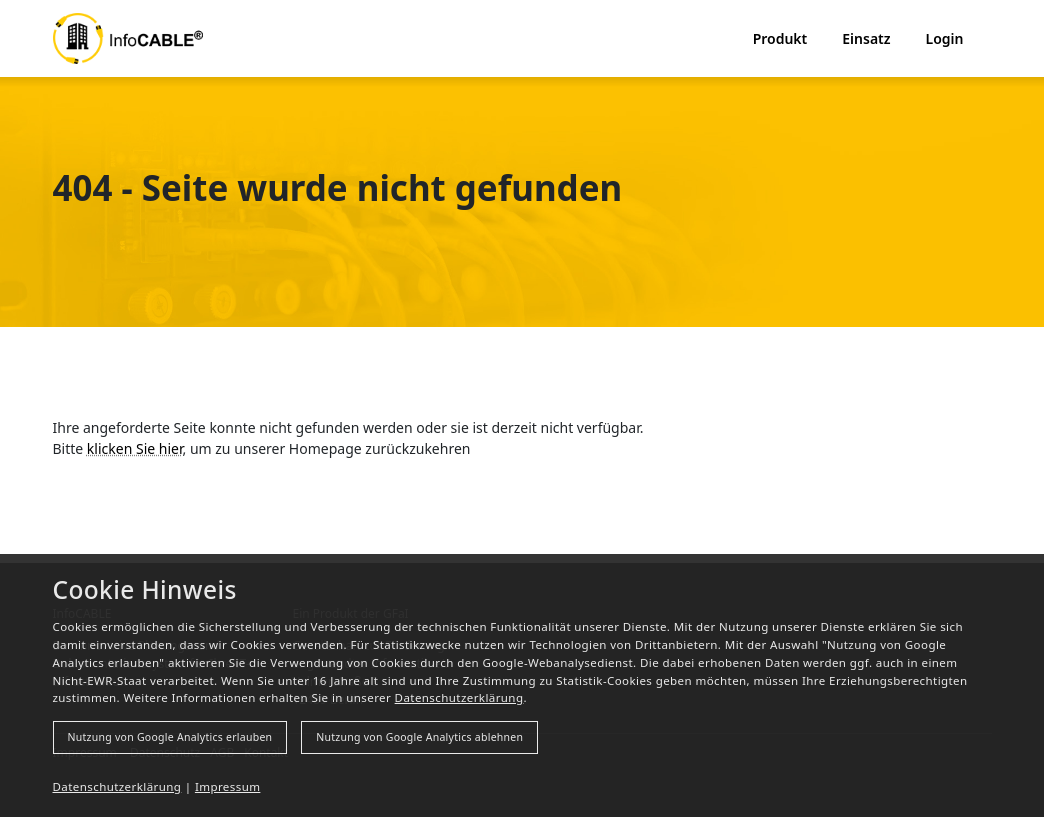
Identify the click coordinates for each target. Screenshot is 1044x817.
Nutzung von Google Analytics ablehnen (419, 737)
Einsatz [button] (866, 38)
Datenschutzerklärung (459, 697)
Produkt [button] (780, 38)
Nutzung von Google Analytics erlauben (170, 737)
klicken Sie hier (135, 448)
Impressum (228, 786)
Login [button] (945, 38)
